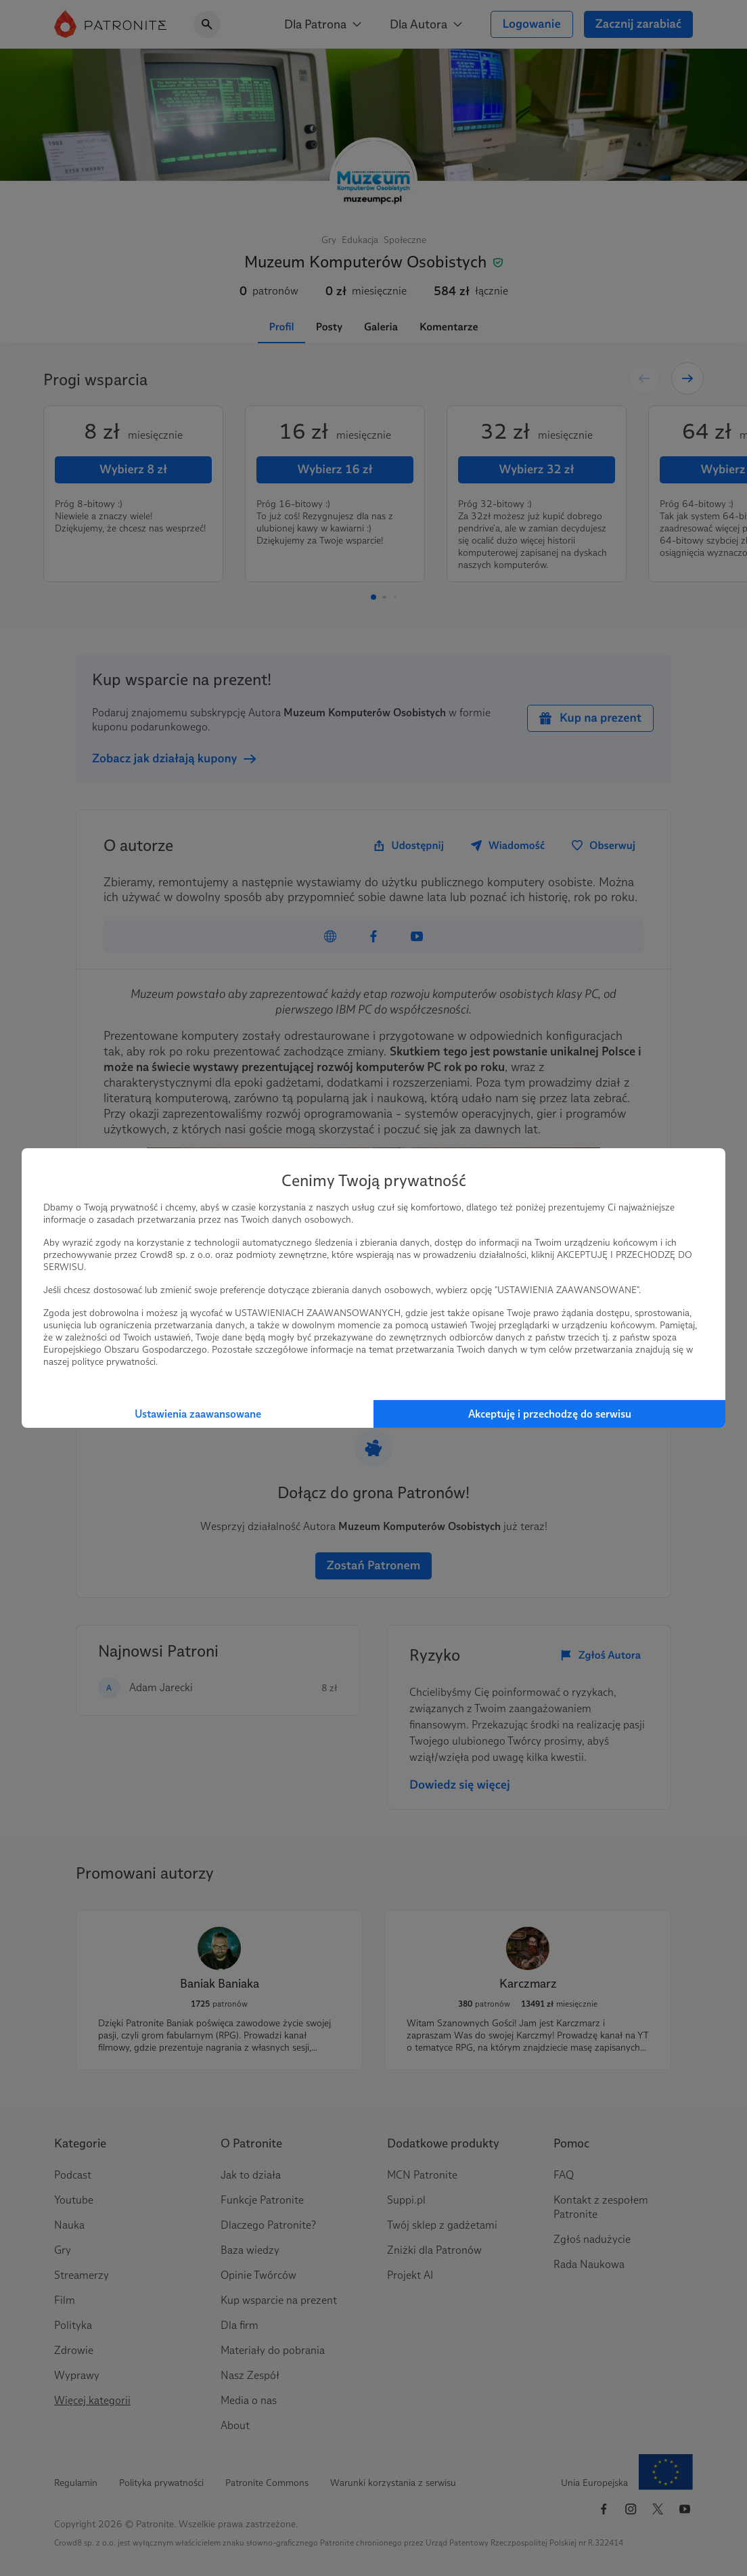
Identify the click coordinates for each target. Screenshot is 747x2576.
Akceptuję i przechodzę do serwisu (549, 1414)
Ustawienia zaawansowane (198, 1414)
